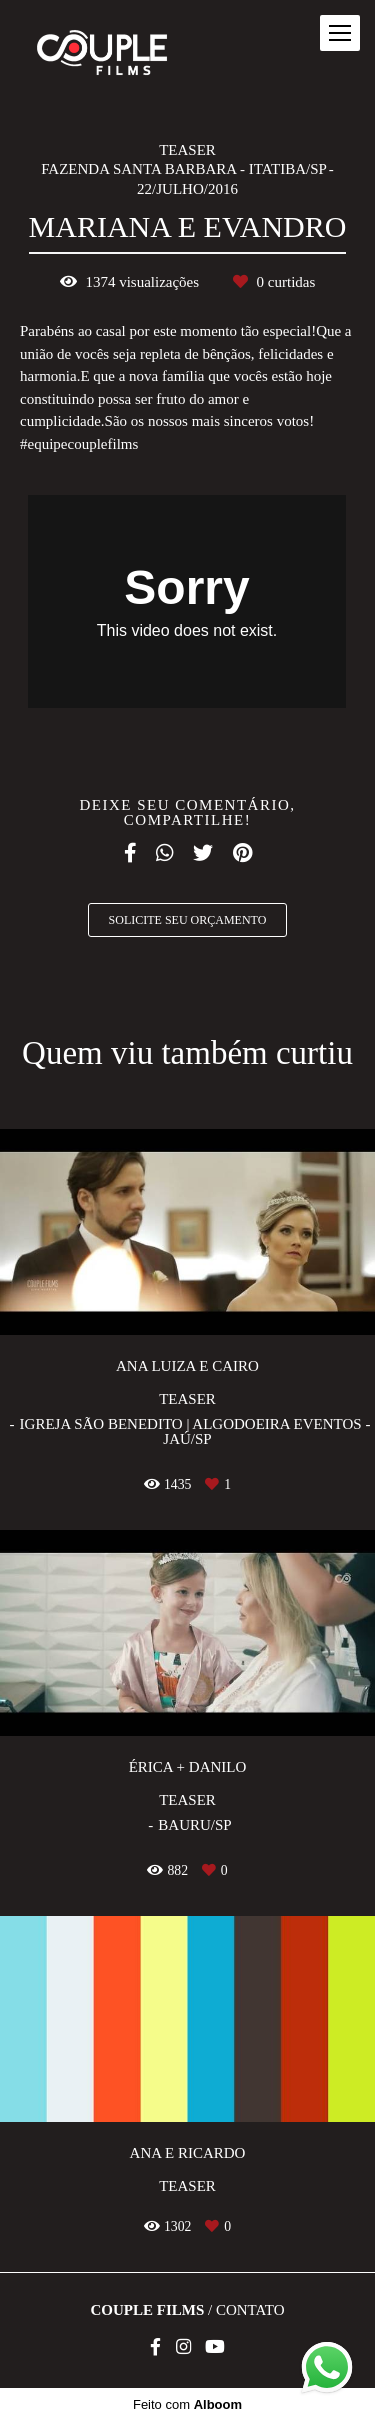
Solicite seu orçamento (188, 920)
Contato (250, 2310)
